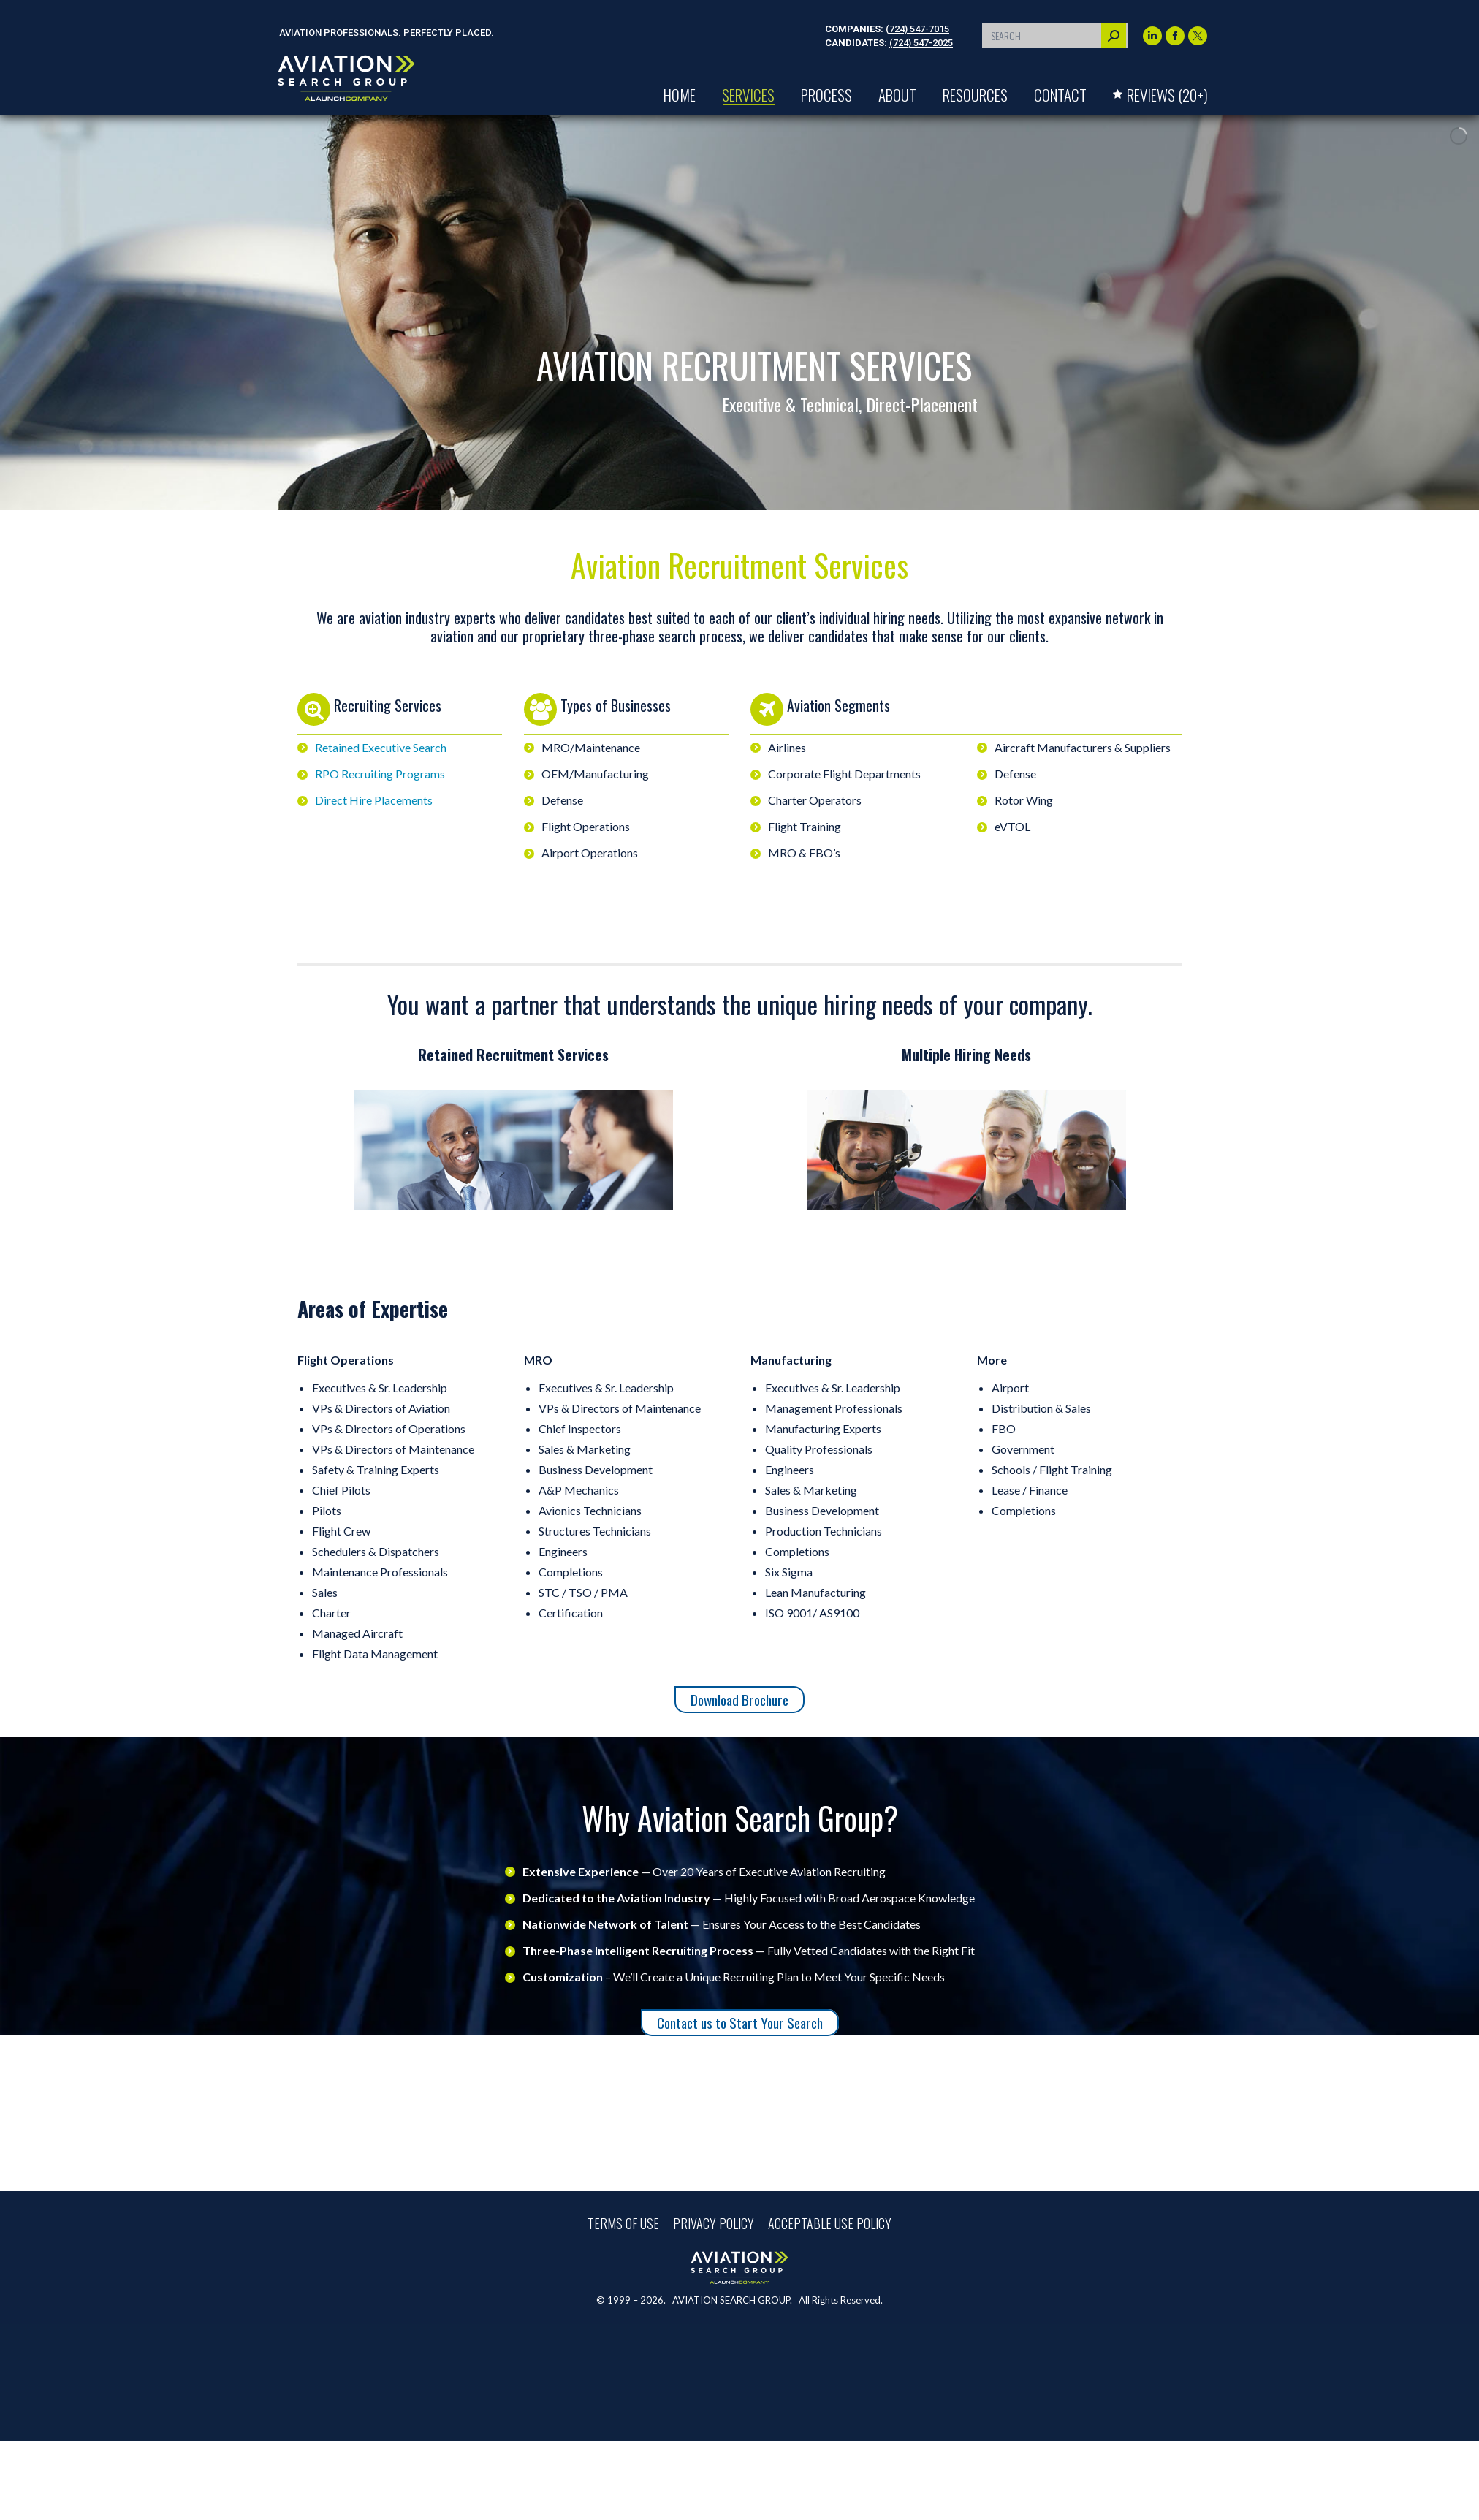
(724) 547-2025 (921, 42)
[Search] (1055, 35)
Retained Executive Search (380, 747)
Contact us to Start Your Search (740, 2022)
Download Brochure (739, 1699)
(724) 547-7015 (917, 28)
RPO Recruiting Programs (380, 774)
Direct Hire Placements (374, 800)
